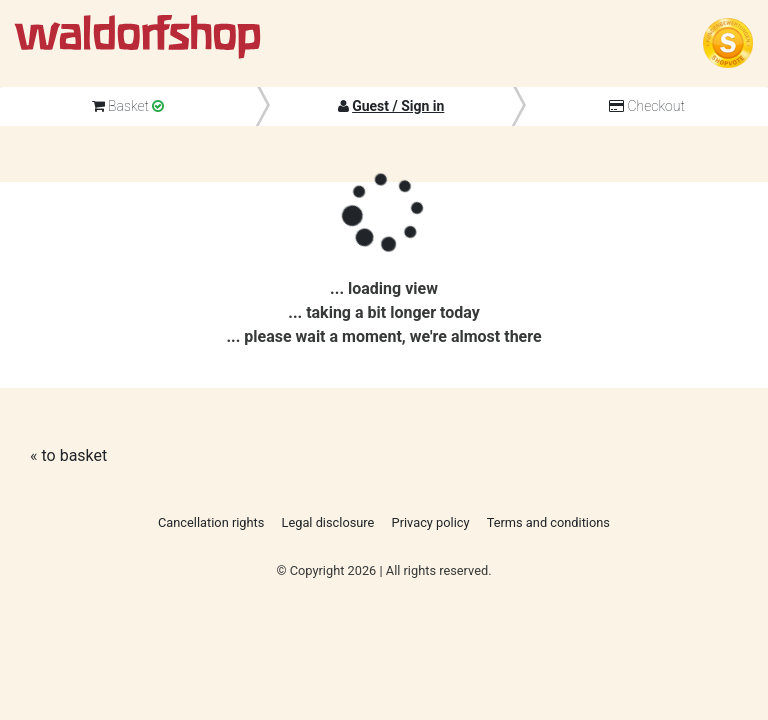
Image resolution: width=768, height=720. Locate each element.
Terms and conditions (548, 522)
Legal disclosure (328, 522)
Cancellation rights (211, 522)
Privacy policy (431, 522)
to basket (74, 455)
